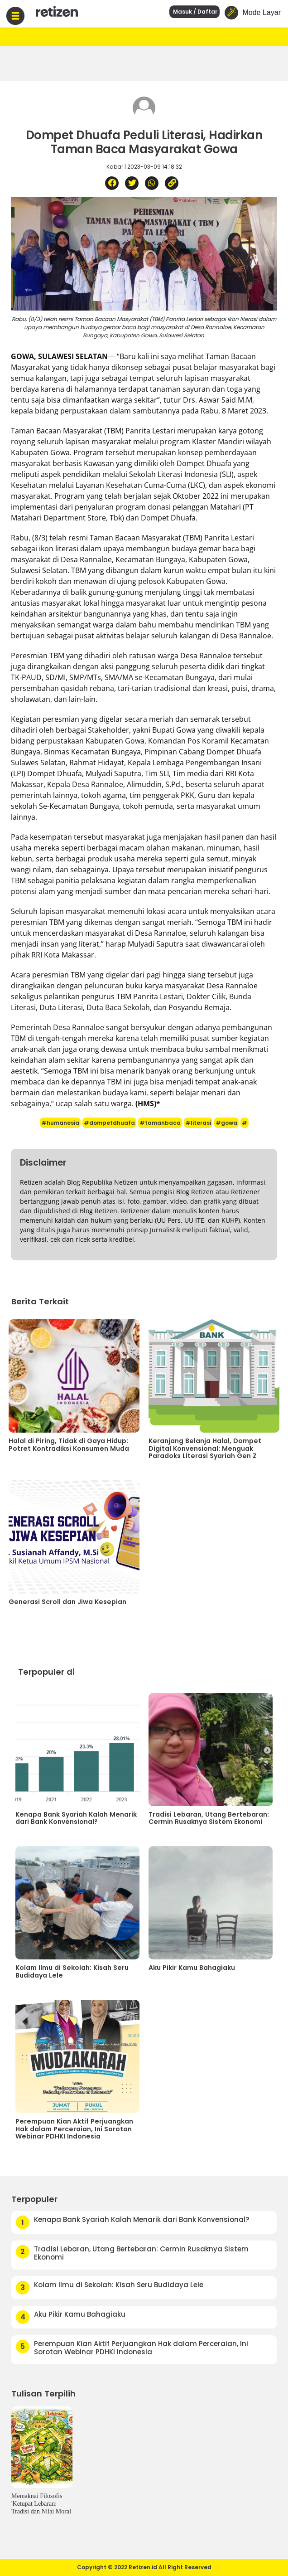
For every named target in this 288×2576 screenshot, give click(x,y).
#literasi (198, 1123)
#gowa (226, 1123)
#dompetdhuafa (109, 1123)
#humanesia (60, 1123)
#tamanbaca (160, 1123)
